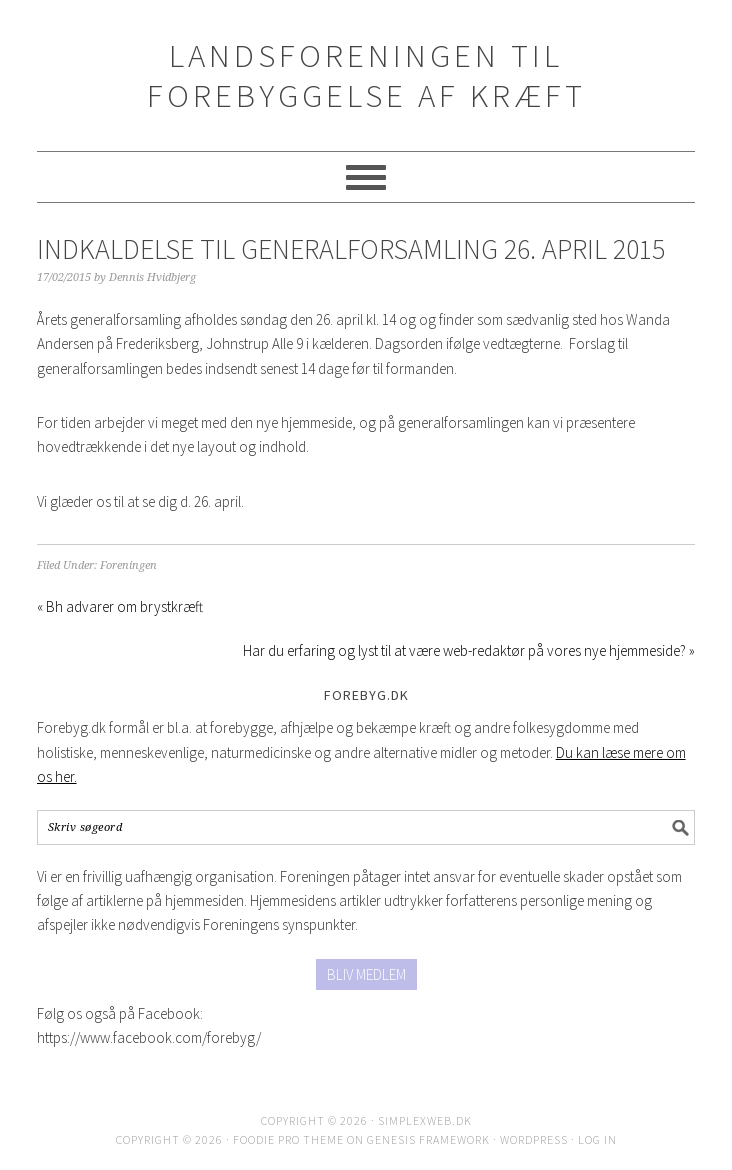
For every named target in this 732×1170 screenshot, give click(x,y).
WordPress (534, 1139)
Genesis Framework (428, 1139)
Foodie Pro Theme (288, 1139)
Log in (597, 1139)
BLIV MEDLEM (366, 974)
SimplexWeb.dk (425, 1120)
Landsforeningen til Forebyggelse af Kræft (366, 75)
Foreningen (128, 565)
